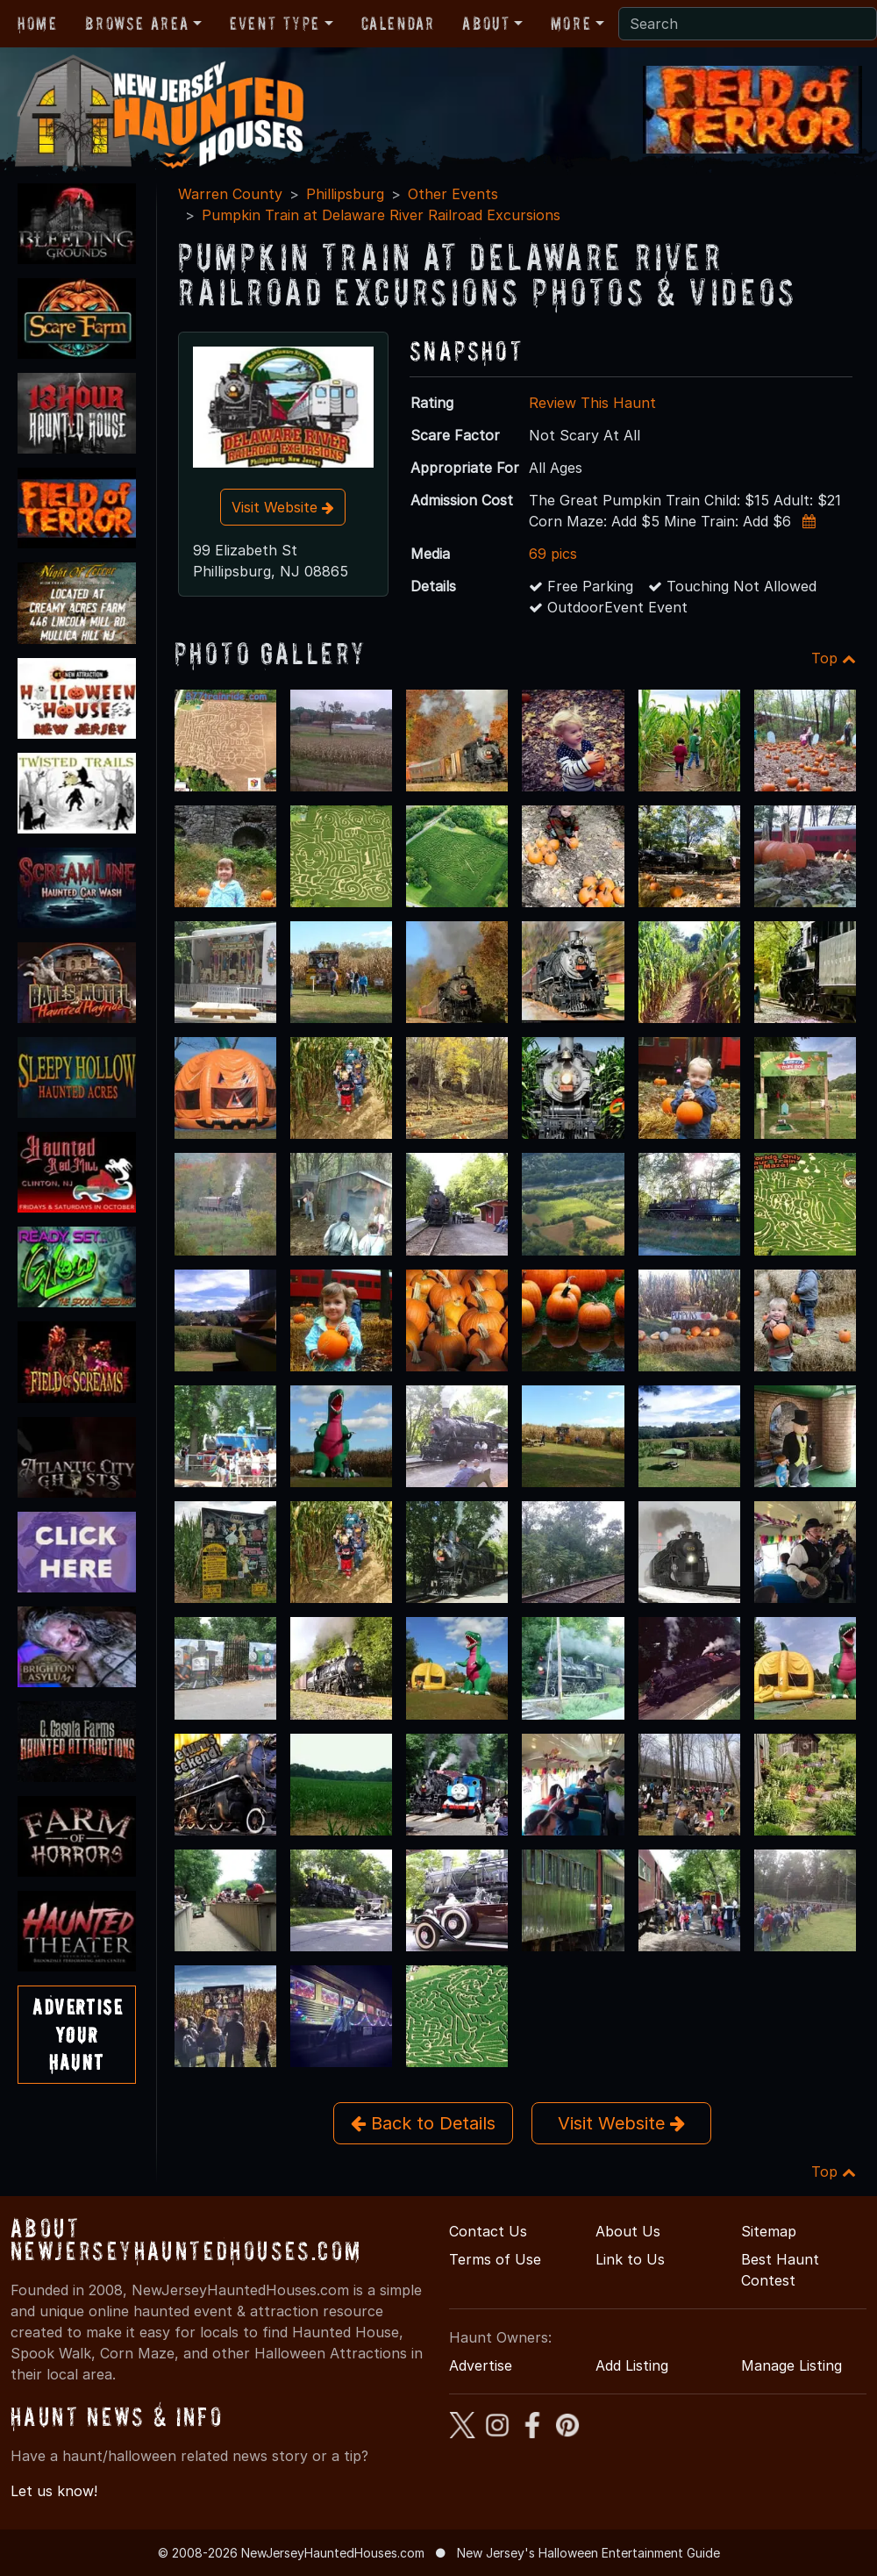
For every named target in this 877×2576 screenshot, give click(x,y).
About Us (627, 2231)
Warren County (230, 194)
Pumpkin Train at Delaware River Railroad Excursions (381, 215)
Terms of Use (495, 2259)
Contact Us (488, 2231)
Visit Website (283, 507)
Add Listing (631, 2365)
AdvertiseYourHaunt (77, 2034)
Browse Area (137, 23)
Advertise (480, 2365)
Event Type (275, 23)
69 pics (553, 553)
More (571, 23)
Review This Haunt (592, 402)
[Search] (747, 23)
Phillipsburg (345, 194)
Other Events (453, 194)
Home (37, 23)
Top (833, 658)
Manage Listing (791, 2365)
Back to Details (423, 2123)
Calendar (398, 23)
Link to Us (630, 2259)
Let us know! (54, 2491)
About (486, 23)
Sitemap (768, 2231)
